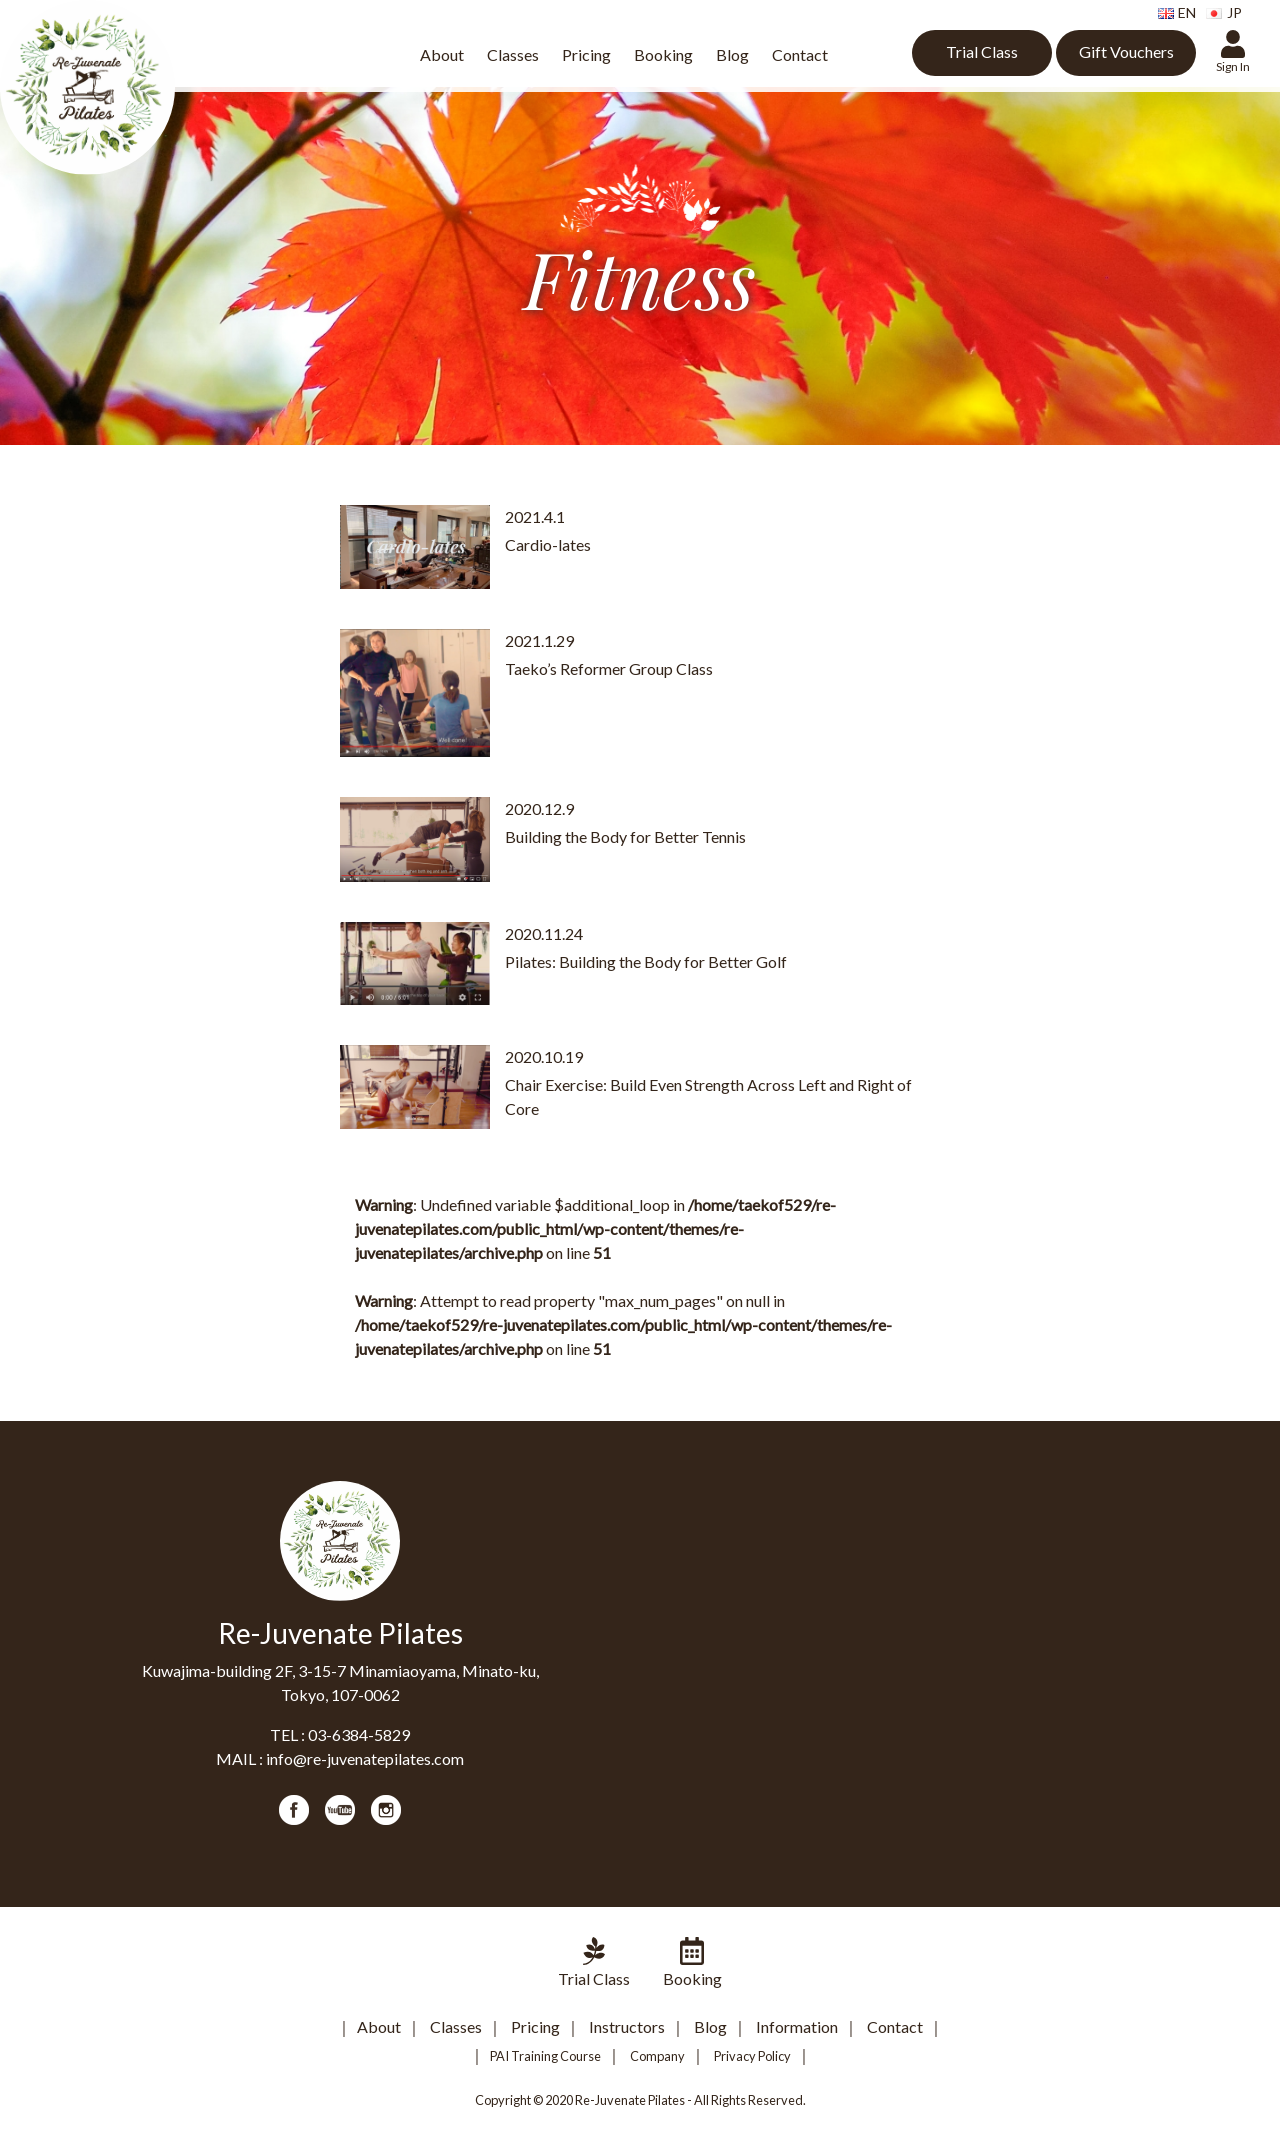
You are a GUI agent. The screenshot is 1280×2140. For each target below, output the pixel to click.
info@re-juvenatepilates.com (365, 1758)
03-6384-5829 (359, 1734)
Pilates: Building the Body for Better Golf (646, 961)
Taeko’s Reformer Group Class (609, 668)
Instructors (627, 2026)
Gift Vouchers (1126, 51)
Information (797, 2026)
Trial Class (982, 51)
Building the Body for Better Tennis (625, 836)
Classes (513, 54)
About (442, 54)
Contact (800, 54)
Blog (732, 54)
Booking (663, 54)
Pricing (586, 54)
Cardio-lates (548, 544)
